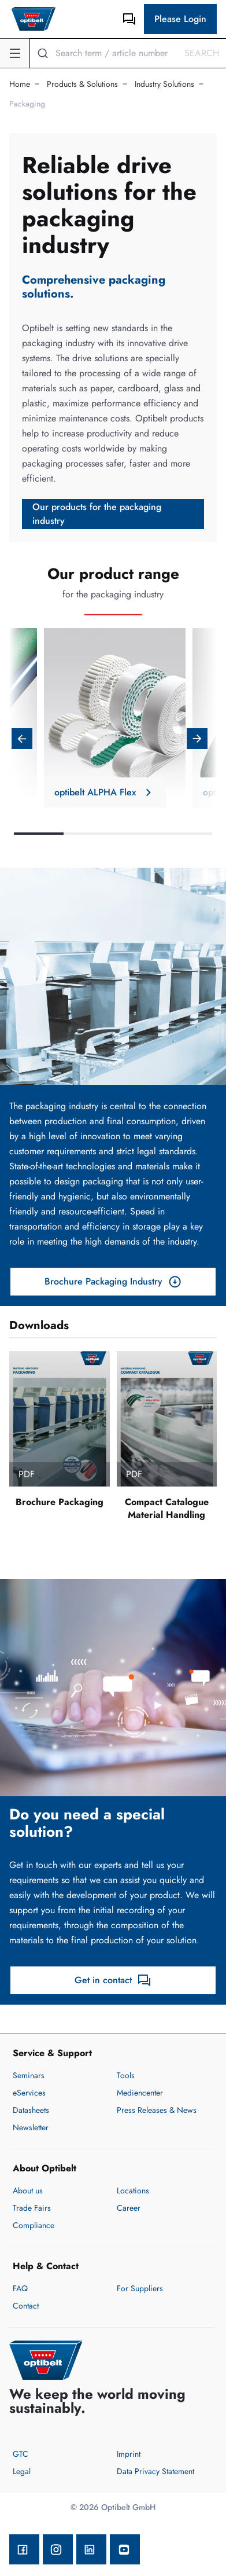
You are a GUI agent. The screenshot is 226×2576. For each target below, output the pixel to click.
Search (201, 53)
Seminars (29, 2075)
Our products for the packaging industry (96, 513)
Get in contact (113, 1980)
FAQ (20, 2288)
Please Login (180, 18)
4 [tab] (187, 833)
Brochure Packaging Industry (113, 1282)
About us (28, 2190)
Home (19, 84)
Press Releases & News (157, 2110)
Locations (133, 2190)
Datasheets (31, 2110)
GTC (20, 2454)
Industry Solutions (164, 84)
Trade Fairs (32, 2208)
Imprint (128, 2454)
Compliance (33, 2225)
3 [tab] (138, 833)
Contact (26, 2305)
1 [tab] (39, 833)
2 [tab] (88, 833)
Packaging (27, 103)
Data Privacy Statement (155, 2471)
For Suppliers (140, 2288)
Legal (22, 2471)
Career (128, 2208)
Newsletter (31, 2127)
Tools (126, 2075)
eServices (29, 2092)
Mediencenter (140, 2092)
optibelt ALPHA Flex (104, 792)
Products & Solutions (82, 84)
